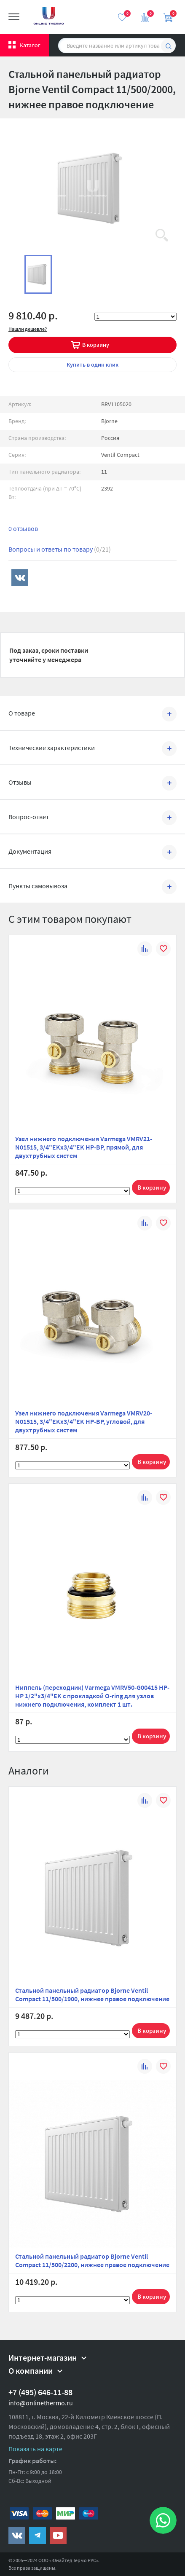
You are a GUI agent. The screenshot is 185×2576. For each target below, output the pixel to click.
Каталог (30, 45)
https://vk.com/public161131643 (16, 2535)
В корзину (95, 344)
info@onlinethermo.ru (40, 2403)
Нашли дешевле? (27, 329)
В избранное (163, 950)
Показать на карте (35, 2449)
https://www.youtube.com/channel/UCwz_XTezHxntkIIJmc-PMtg (58, 2535)
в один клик (92, 364)
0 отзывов (23, 528)
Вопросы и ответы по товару (59, 549)
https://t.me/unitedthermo (37, 2535)
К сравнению (144, 950)
